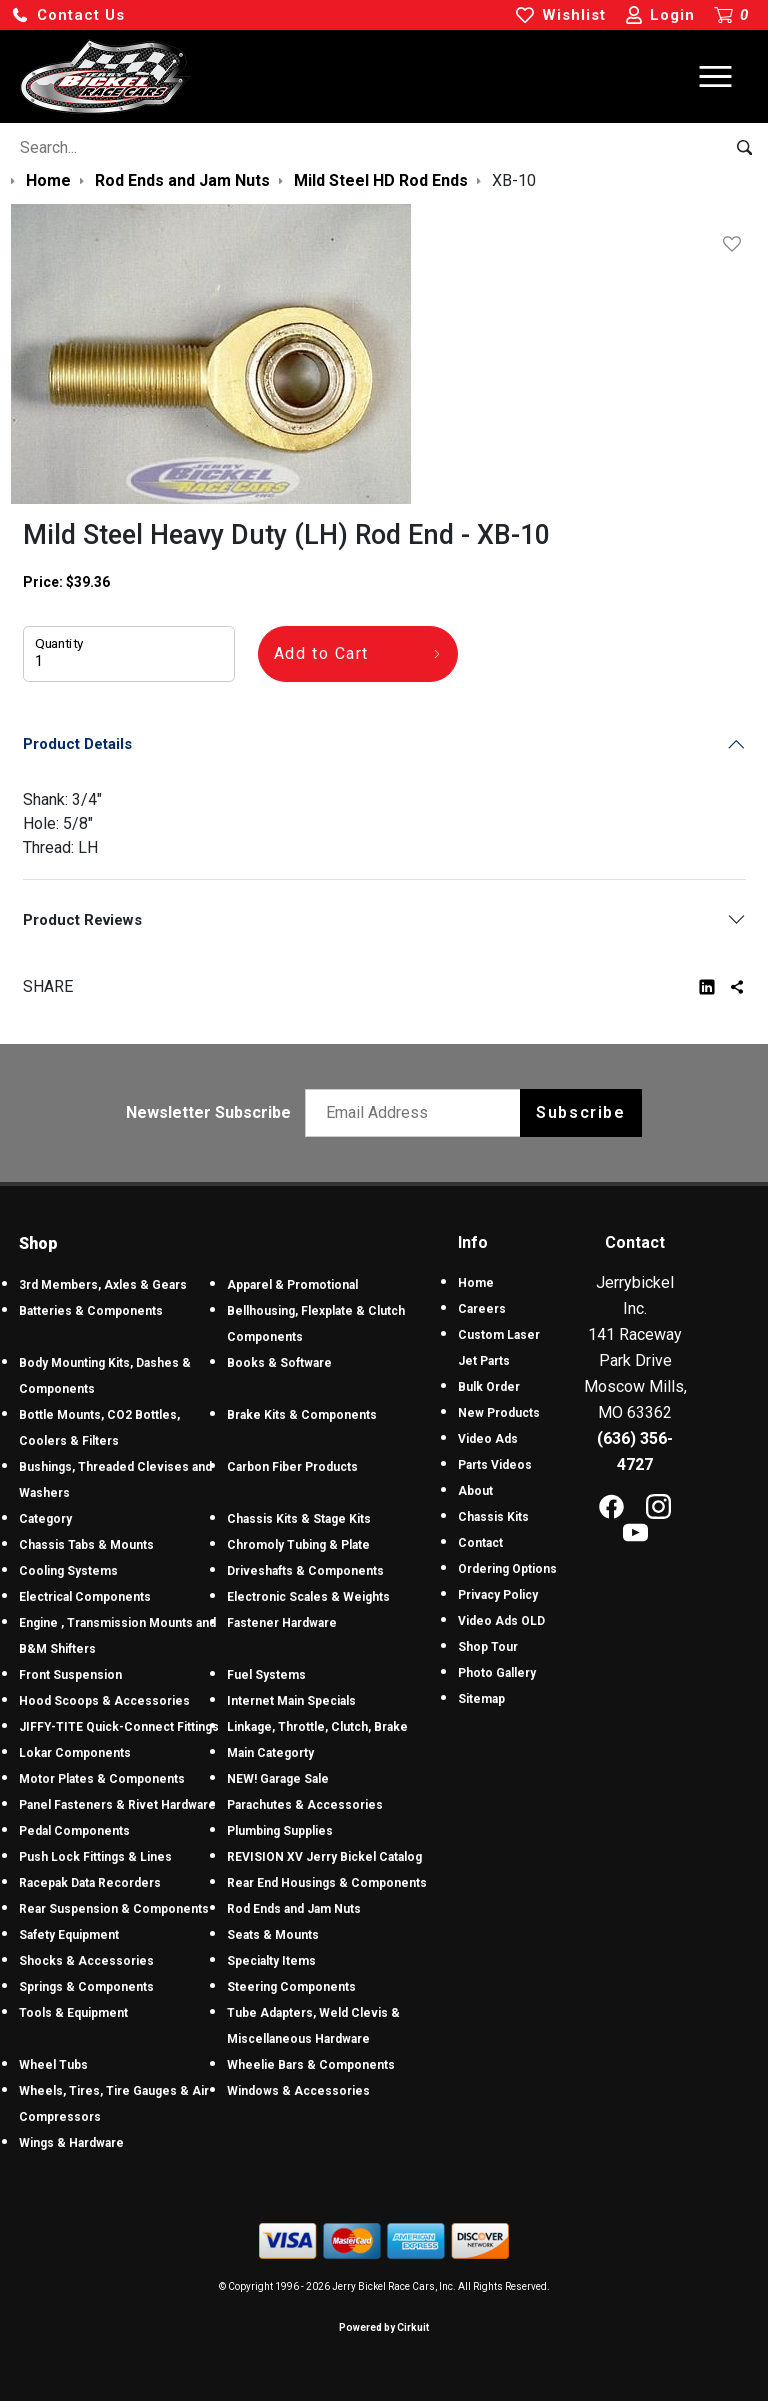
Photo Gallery (497, 1673)
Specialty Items (271, 1961)
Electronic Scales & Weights (308, 1597)
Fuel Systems (266, 1675)
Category (45, 1519)
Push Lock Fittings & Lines (95, 1857)
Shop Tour (488, 1647)
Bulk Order (489, 1387)
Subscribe (580, 1112)
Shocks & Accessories (86, 1961)
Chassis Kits (493, 1517)
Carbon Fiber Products (292, 1467)
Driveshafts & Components (305, 1571)
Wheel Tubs (53, 2065)
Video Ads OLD (501, 1621)
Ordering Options (507, 1569)
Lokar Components (75, 1753)
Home (476, 1283)
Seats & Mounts (273, 1935)
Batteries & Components (91, 1311)
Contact (480, 1543)
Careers (482, 1309)
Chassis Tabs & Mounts (86, 1545)
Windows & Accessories (298, 2091)
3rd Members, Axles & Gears (103, 1285)
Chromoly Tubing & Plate (298, 1545)
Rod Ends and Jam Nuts (294, 1909)
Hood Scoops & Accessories (104, 1701)
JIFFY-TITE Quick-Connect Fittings (119, 1727)
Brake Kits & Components (302, 1415)
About (475, 1491)
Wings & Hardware (71, 2143)
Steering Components (291, 1987)
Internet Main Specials (291, 1701)
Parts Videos (495, 1465)
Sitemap (481, 1699)
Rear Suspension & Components (114, 1909)
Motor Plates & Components (102, 1779)
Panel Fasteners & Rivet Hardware (117, 1805)
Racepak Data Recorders (90, 1883)
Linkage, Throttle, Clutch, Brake (317, 1727)
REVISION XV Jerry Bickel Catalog (324, 1857)
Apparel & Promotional (292, 1285)
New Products (499, 1413)
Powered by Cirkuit (384, 2327)
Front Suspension (70, 1675)
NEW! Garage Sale (278, 1779)
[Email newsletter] (417, 1113)
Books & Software (279, 1363)
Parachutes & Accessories (305, 1805)
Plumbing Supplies (280, 1831)
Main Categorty (270, 1753)
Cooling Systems (68, 1571)
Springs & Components (86, 1987)
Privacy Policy (498, 1595)
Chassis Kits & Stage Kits (299, 1519)
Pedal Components (74, 1831)
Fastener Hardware (282, 1623)
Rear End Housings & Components (327, 1883)
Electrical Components (85, 1597)
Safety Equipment (69, 1935)
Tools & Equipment (73, 2013)
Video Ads (488, 1439)
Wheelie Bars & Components (311, 2065)
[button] (68, 15)
